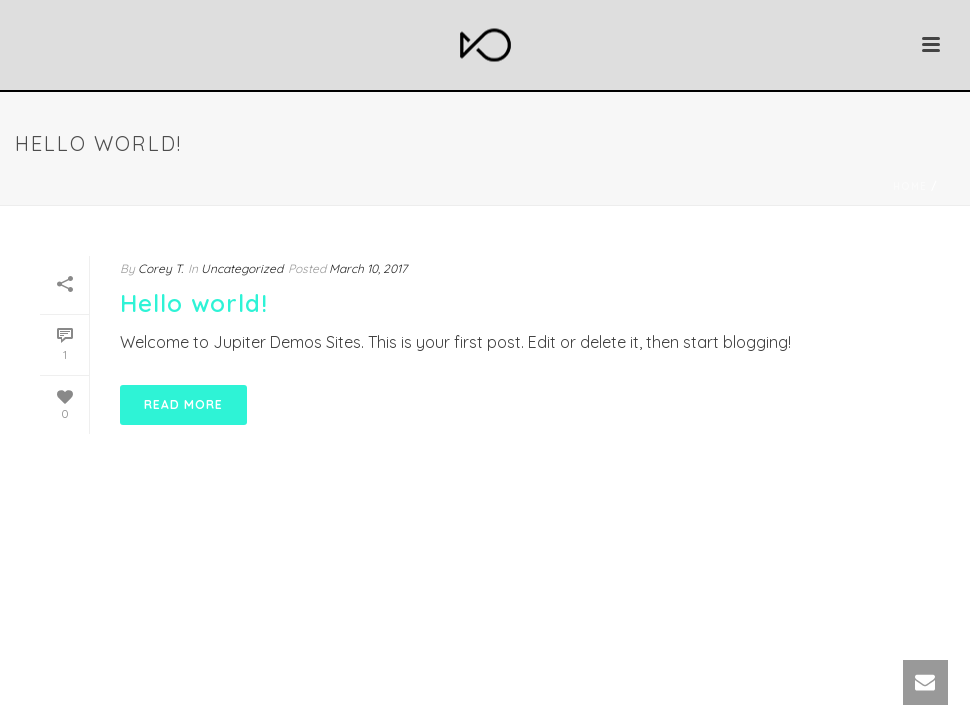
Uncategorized (242, 268)
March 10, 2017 (368, 268)
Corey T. (160, 268)
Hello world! (194, 303)
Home (910, 186)
